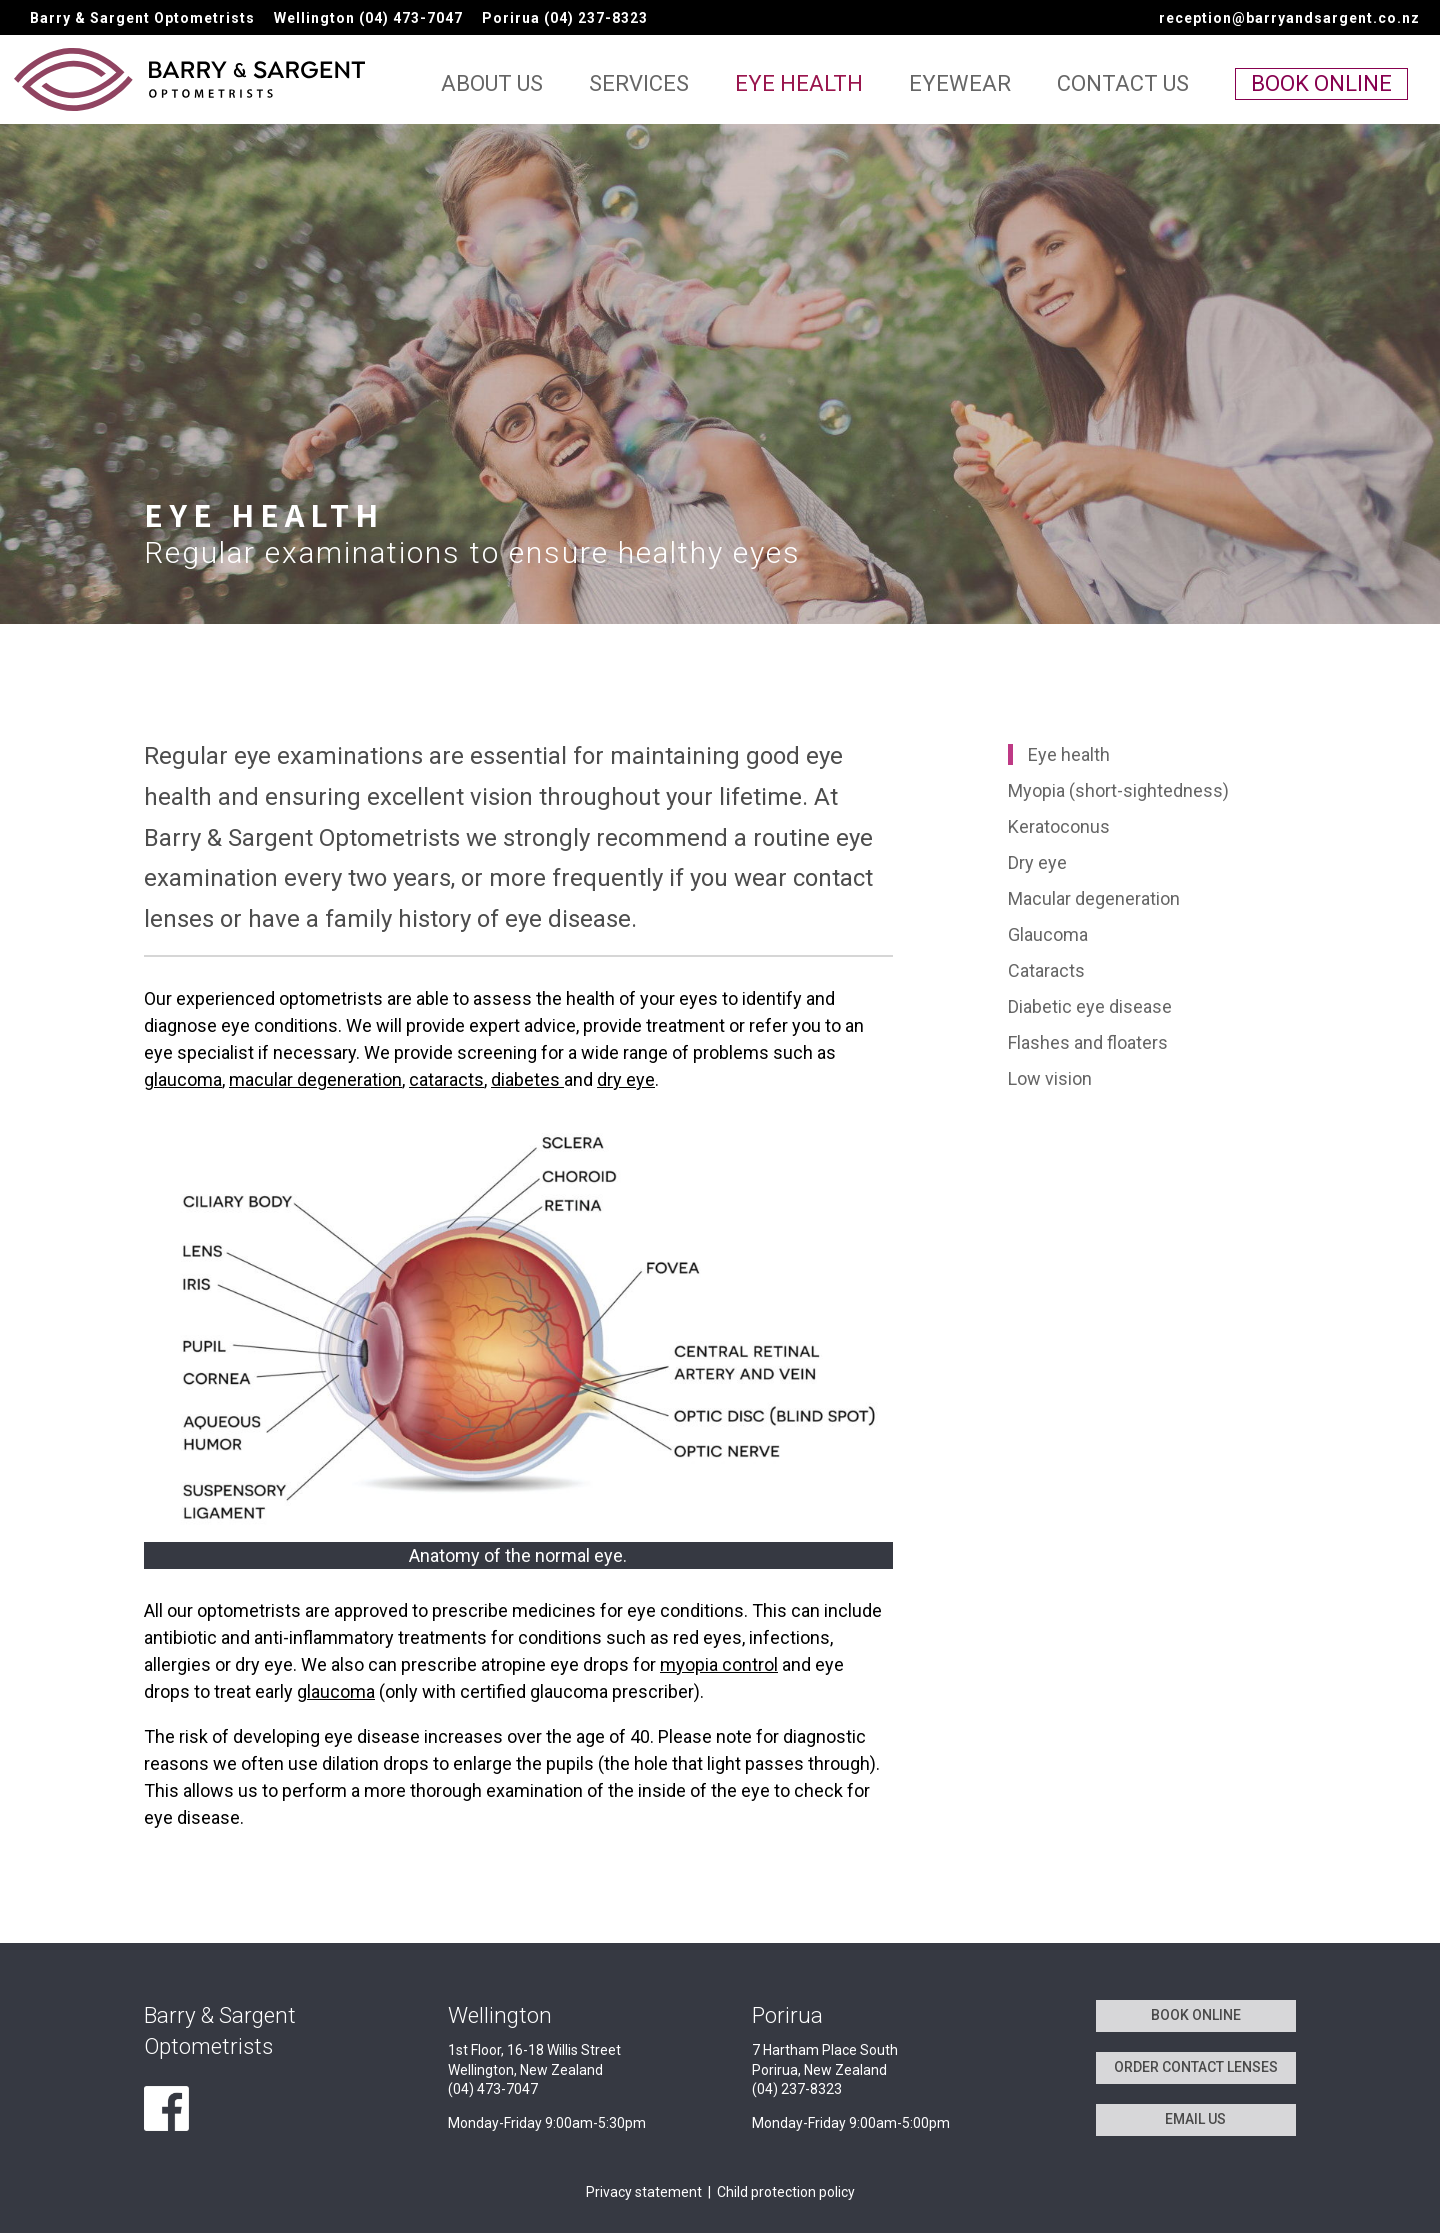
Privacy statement (644, 2192)
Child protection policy (786, 2192)
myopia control (719, 1664)
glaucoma (183, 1079)
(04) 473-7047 (411, 18)
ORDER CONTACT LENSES (1196, 2067)
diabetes (527, 1079)
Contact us (1123, 86)
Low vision (1050, 1078)
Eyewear (960, 86)
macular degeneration (315, 1079)
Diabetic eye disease (1090, 1006)
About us (492, 86)
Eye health (799, 86)
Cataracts (1046, 970)
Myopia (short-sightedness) (1118, 790)
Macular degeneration (1094, 898)
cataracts (446, 1079)
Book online (1321, 83)
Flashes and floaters (1088, 1042)
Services (639, 86)
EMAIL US (1195, 2119)
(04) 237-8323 (596, 18)
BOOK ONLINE (1196, 2015)
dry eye (626, 1079)
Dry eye (1037, 862)
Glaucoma (1048, 934)
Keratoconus (1059, 826)
